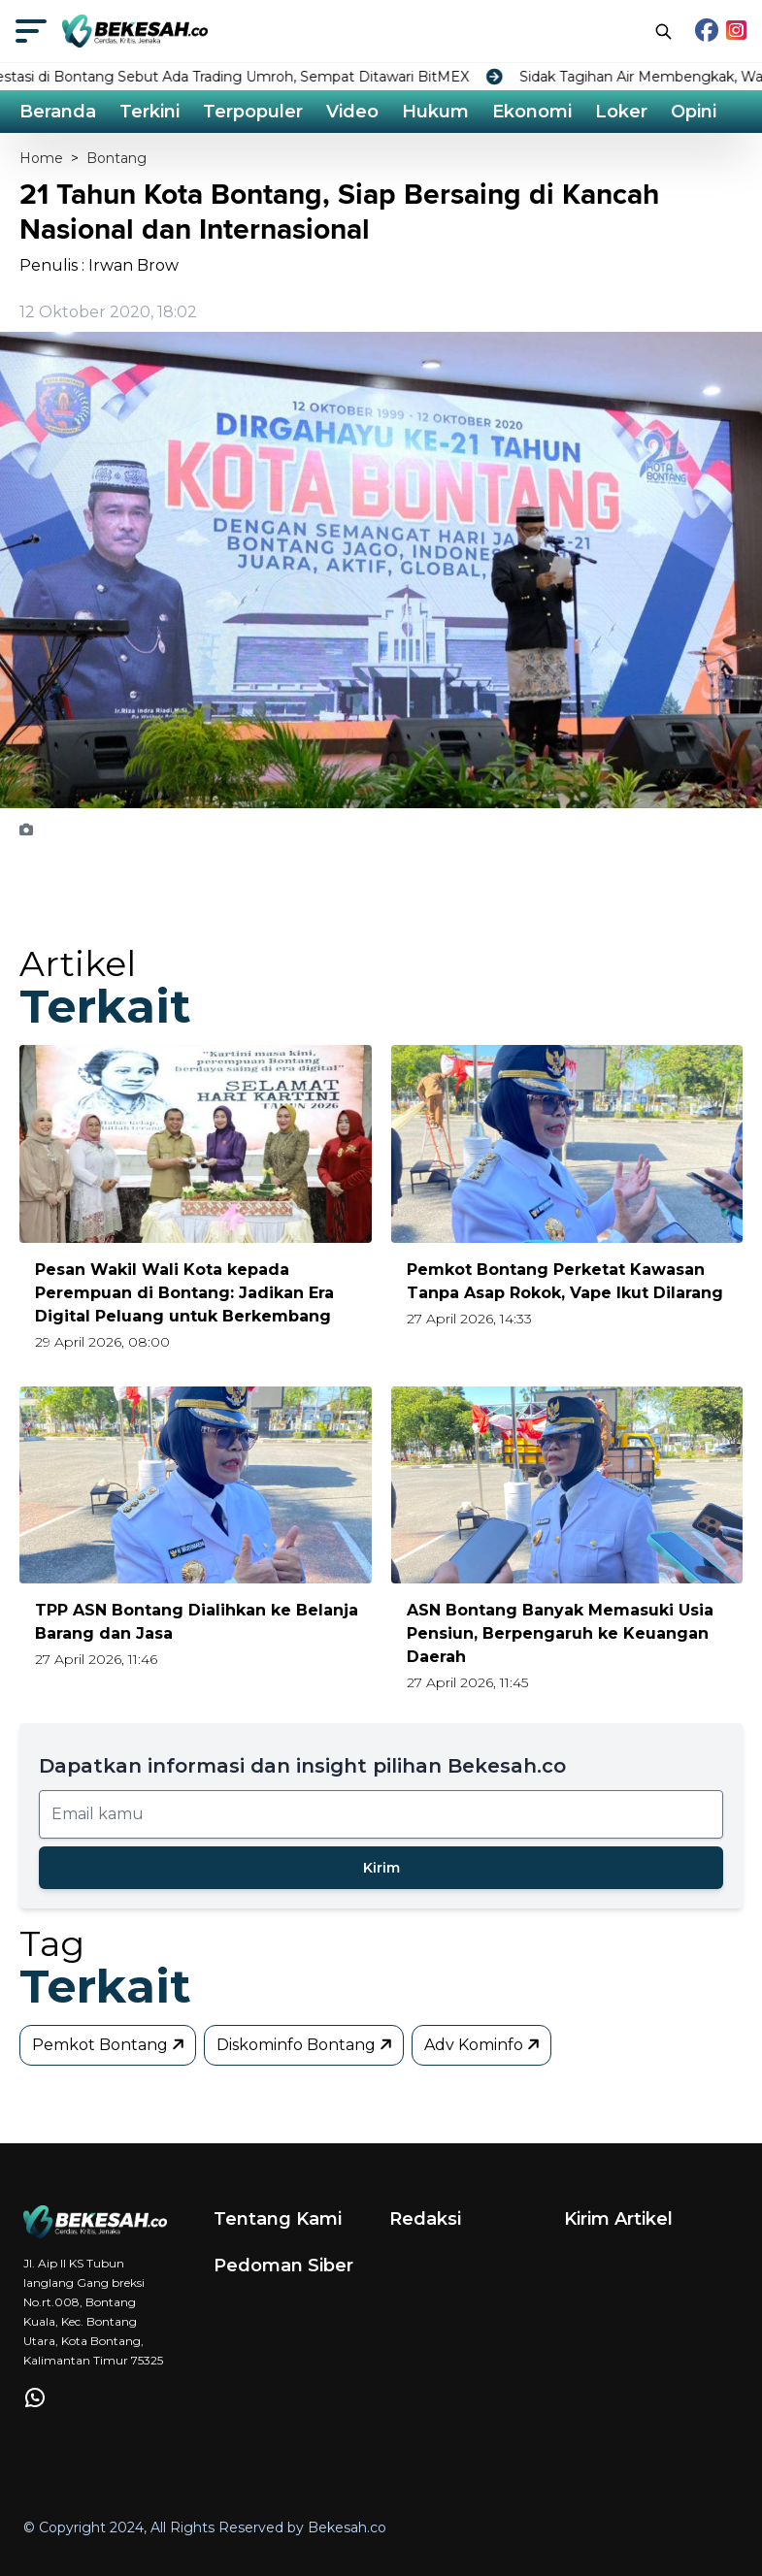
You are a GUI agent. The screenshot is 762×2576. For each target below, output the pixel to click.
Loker (621, 111)
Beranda (57, 111)
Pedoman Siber (283, 2265)
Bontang (116, 158)
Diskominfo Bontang (305, 2045)
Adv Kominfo (483, 2045)
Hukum (435, 111)
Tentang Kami (278, 2219)
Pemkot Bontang (109, 2045)
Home (41, 158)
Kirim (381, 1867)
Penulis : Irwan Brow (99, 265)
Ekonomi (532, 111)
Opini (693, 111)
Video (352, 111)
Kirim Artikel (618, 2219)
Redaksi (425, 2219)
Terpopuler (253, 111)
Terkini (149, 111)
